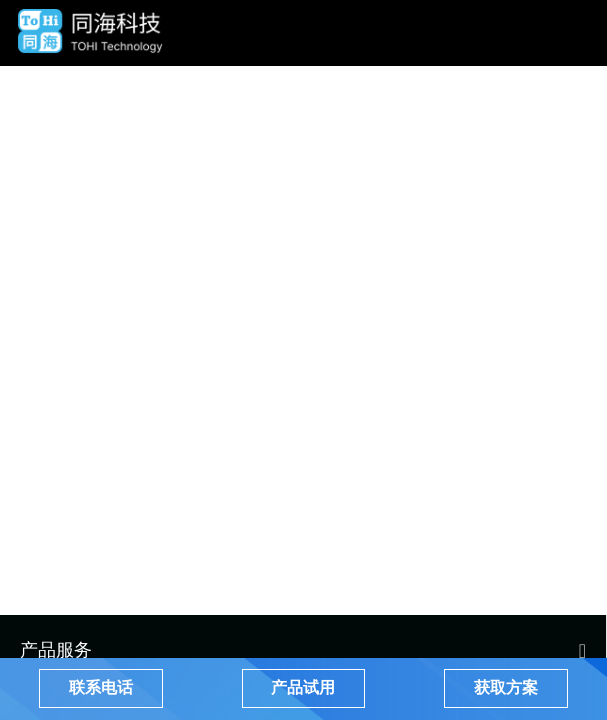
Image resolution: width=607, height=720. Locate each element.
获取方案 (506, 687)
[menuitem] (303, 649)
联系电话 (101, 687)
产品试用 (303, 687)
